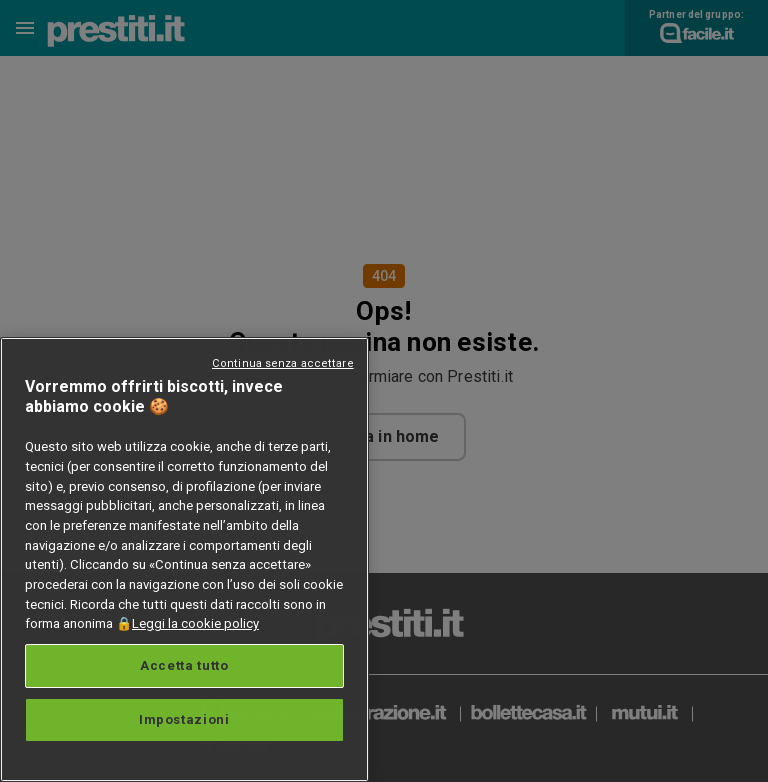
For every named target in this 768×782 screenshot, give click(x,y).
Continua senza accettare (283, 363)
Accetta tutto (184, 665)
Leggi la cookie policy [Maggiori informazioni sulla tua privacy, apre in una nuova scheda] (195, 623)
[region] (184, 559)
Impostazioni (184, 719)
